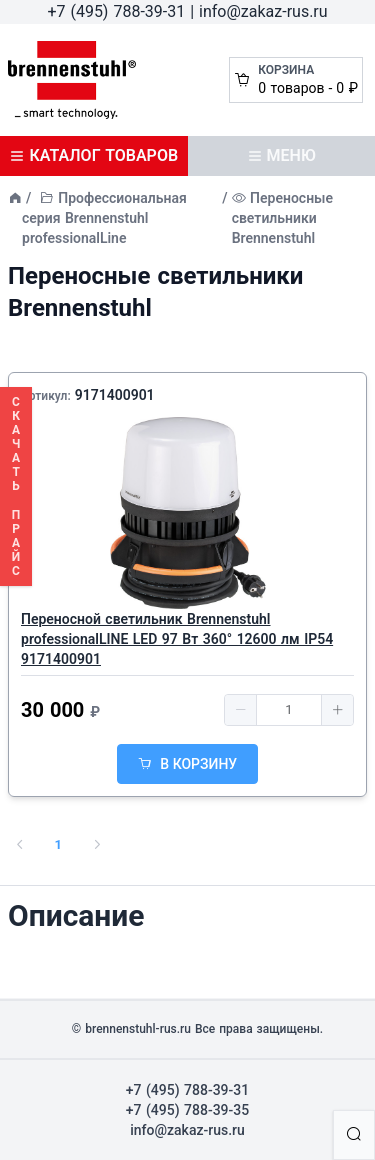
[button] (241, 710)
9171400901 (115, 395)
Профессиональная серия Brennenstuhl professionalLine (104, 218)
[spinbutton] (289, 710)
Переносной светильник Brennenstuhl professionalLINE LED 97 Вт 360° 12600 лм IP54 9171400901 (177, 639)
